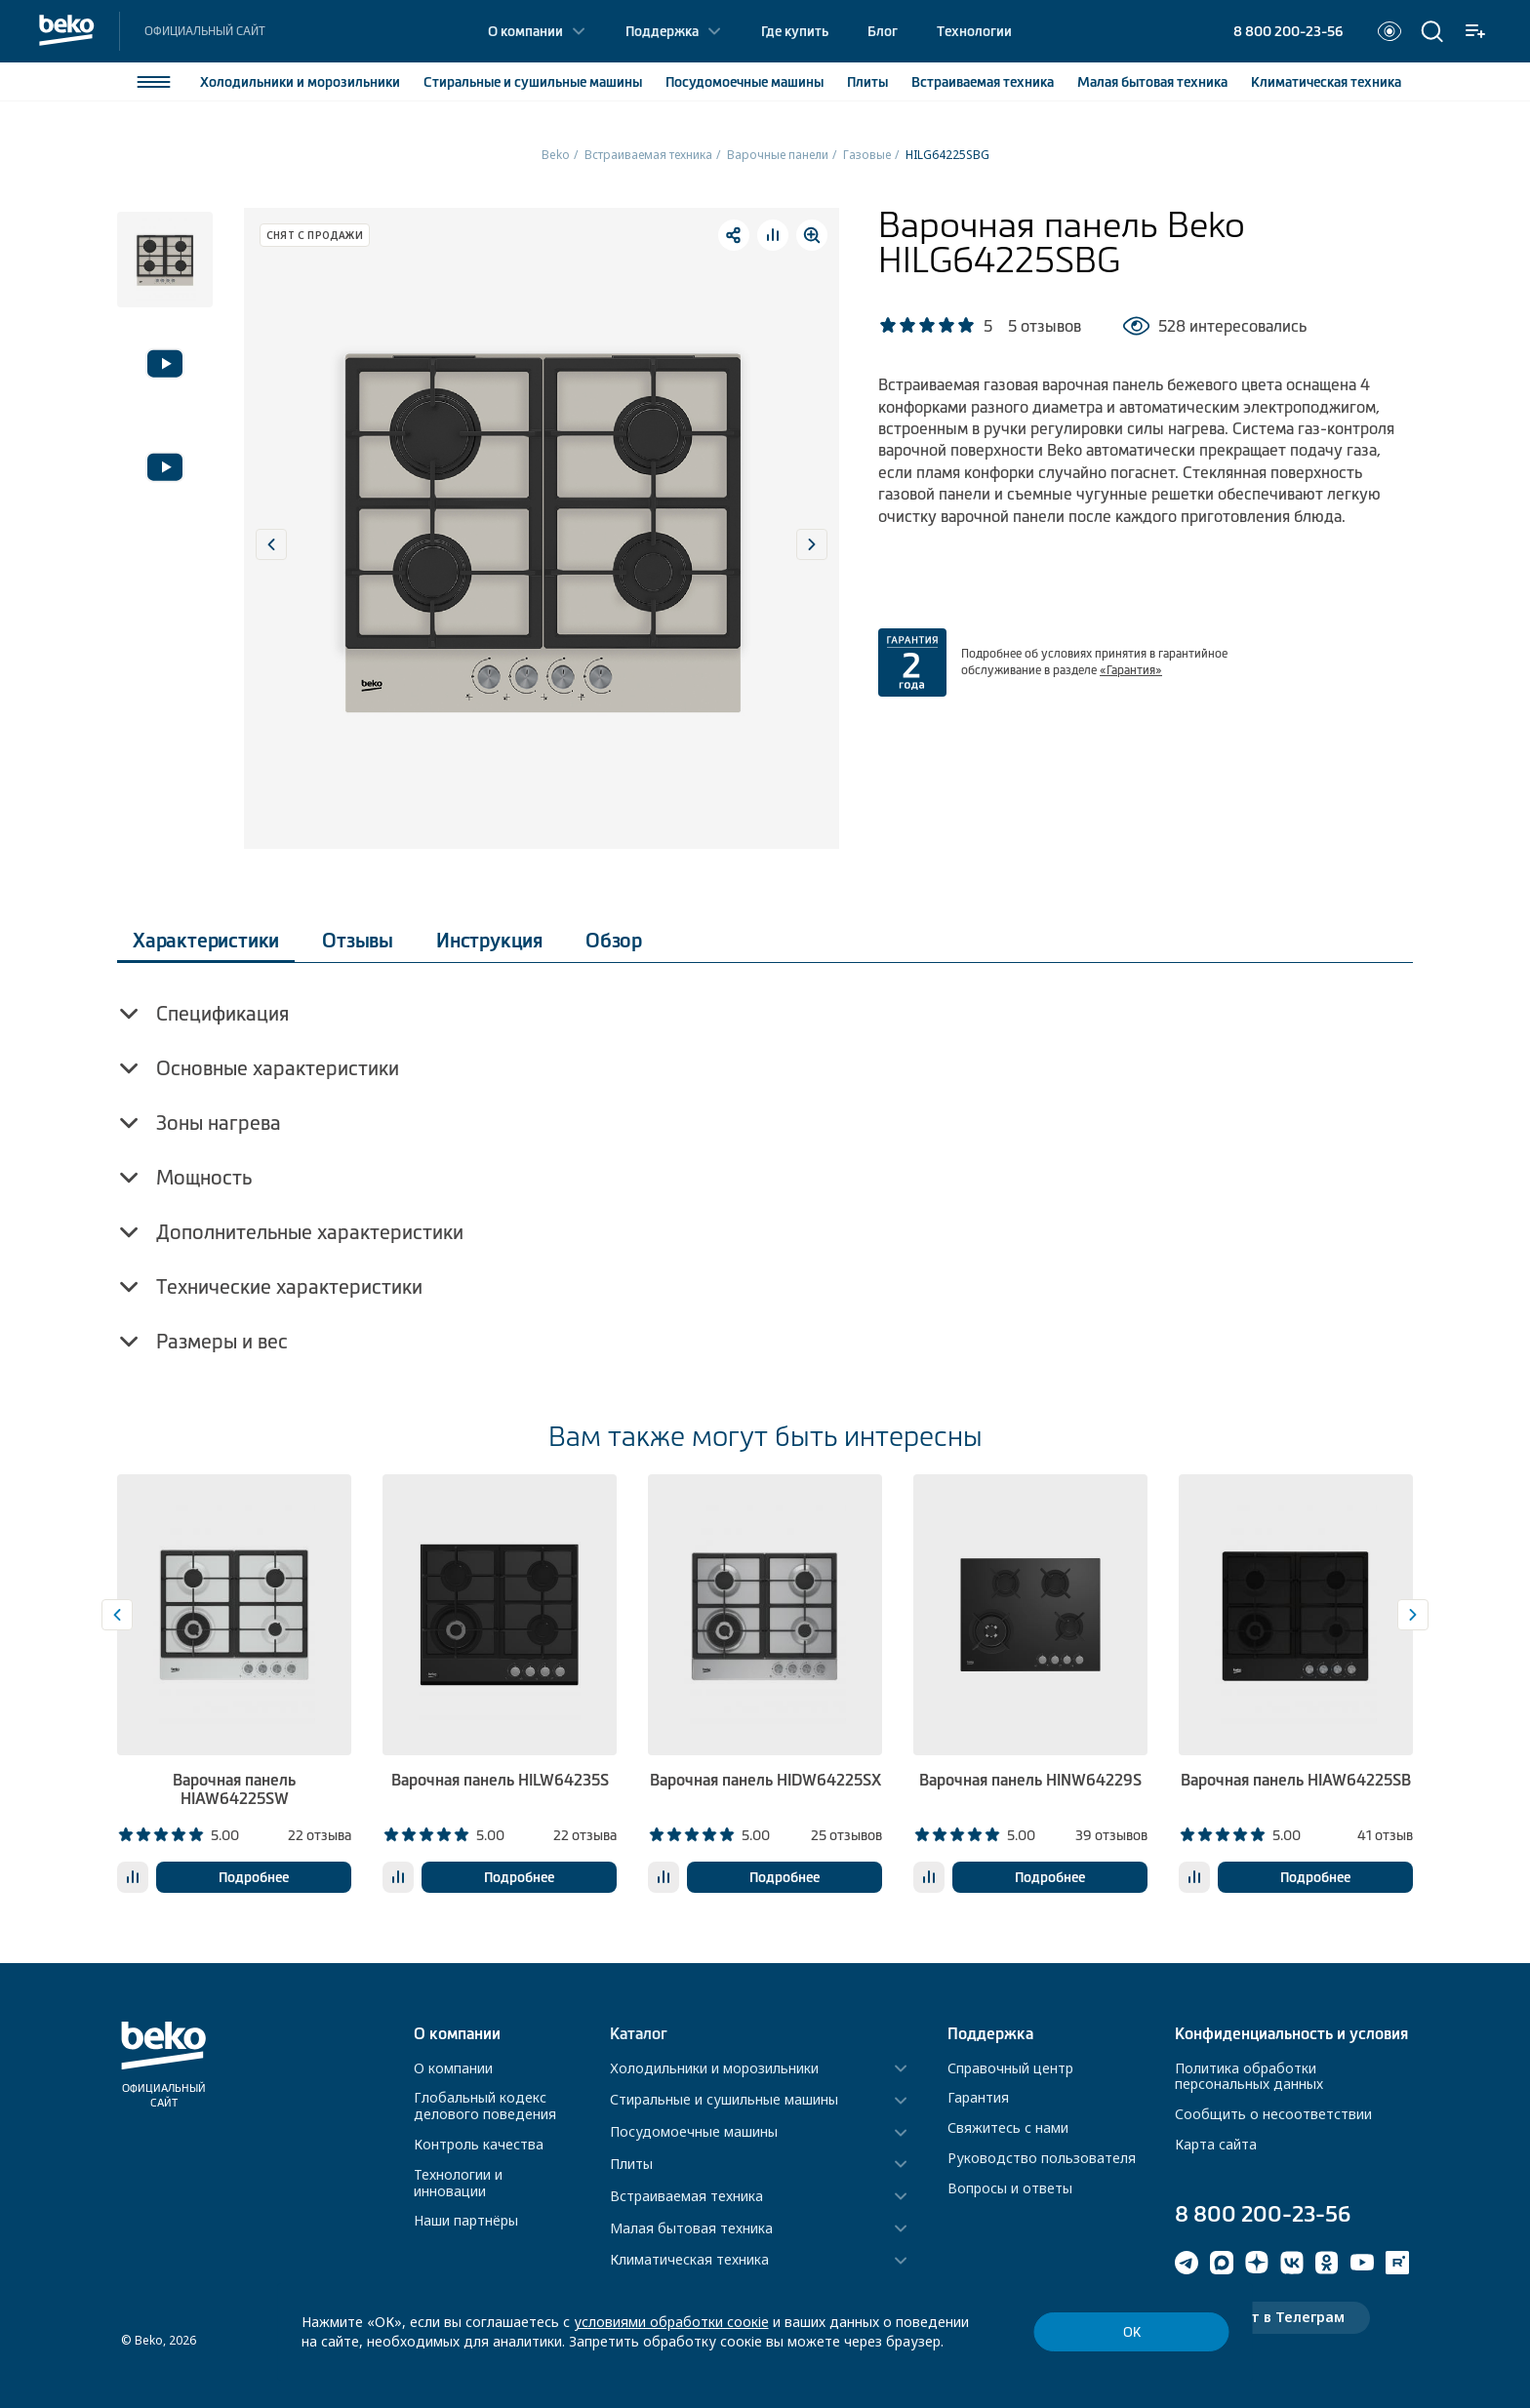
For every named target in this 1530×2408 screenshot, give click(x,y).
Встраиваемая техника (648, 154)
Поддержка (662, 31)
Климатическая (1326, 82)
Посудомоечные (744, 82)
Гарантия (978, 2097)
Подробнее (254, 1877)
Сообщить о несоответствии (1273, 2114)
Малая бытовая (1152, 82)
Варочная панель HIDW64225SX (765, 1779)
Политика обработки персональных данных (1249, 2076)
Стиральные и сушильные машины (724, 2100)
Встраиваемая (982, 82)
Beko (556, 154)
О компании (525, 31)
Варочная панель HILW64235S (500, 1779)
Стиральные (532, 82)
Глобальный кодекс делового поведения (485, 2105)
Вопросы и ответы (1009, 2188)
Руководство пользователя (1041, 2157)
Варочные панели (777, 154)
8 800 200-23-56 (1288, 31)
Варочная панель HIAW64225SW (234, 1789)
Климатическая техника (689, 2260)
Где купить (794, 31)
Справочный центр (1010, 2068)
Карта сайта (1216, 2144)
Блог (882, 31)
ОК (1132, 2332)
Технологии (974, 31)
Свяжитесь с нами (1007, 2127)
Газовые (867, 154)
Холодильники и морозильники (714, 2069)
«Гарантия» (1131, 670)
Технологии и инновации (458, 2182)
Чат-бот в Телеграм (1272, 2317)
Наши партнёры (466, 2220)
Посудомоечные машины (694, 2132)
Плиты (867, 82)
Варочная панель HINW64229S (1030, 1779)
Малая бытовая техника (691, 2229)
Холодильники (300, 82)
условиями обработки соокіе (671, 2321)
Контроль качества (479, 2144)
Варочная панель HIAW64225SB (1296, 1779)
